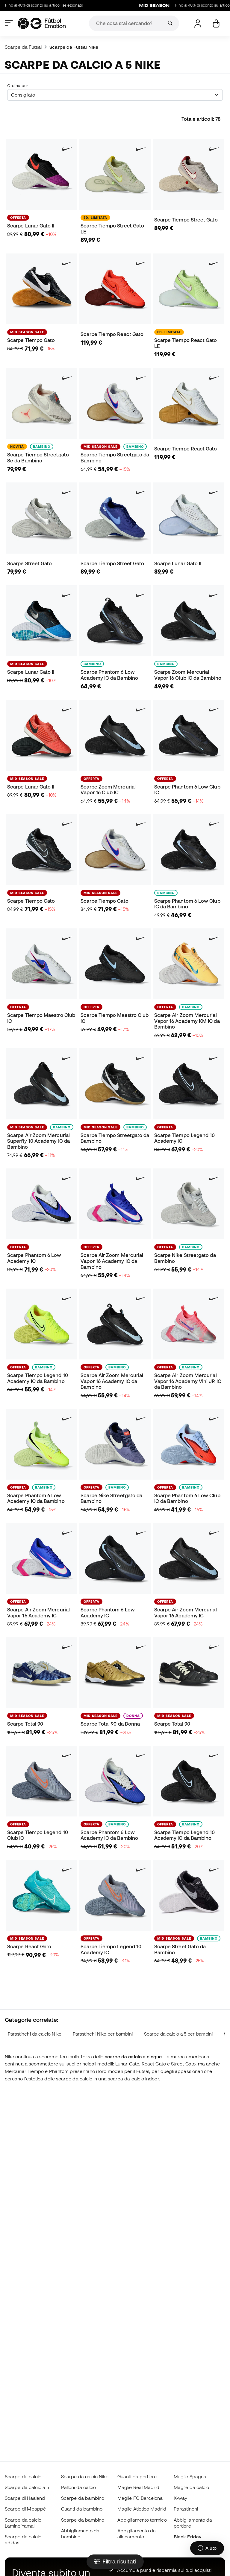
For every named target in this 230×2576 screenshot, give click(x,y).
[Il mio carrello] (216, 23)
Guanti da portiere (137, 2476)
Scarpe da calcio (23, 2476)
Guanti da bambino (81, 2508)
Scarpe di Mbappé (25, 2508)
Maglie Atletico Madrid (141, 2508)
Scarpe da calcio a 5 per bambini (178, 2033)
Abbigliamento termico (142, 2519)
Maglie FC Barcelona (140, 2498)
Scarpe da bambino (82, 2498)
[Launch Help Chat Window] (207, 2548)
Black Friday (187, 2536)
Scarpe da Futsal (23, 47)
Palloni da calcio (78, 2487)
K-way (180, 2498)
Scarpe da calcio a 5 (27, 2487)
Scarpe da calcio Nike (84, 2476)
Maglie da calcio (191, 2487)
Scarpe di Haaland (25, 2498)
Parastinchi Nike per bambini (103, 2033)
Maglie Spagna (190, 2476)
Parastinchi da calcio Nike (34, 2033)
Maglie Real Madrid (138, 2487)
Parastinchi (186, 2508)
